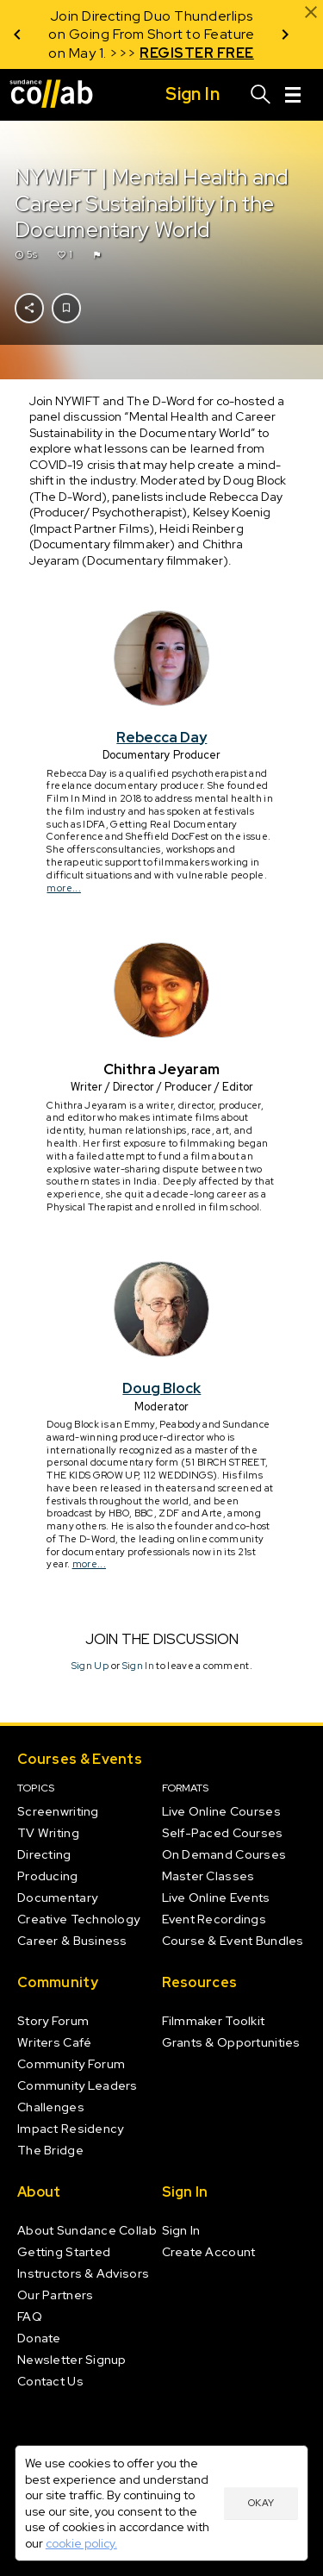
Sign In (137, 1666)
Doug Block (161, 1388)
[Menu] (293, 95)
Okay (261, 2503)
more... (63, 888)
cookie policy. (81, 2543)
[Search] (261, 95)
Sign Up (89, 1666)
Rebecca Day (161, 737)
